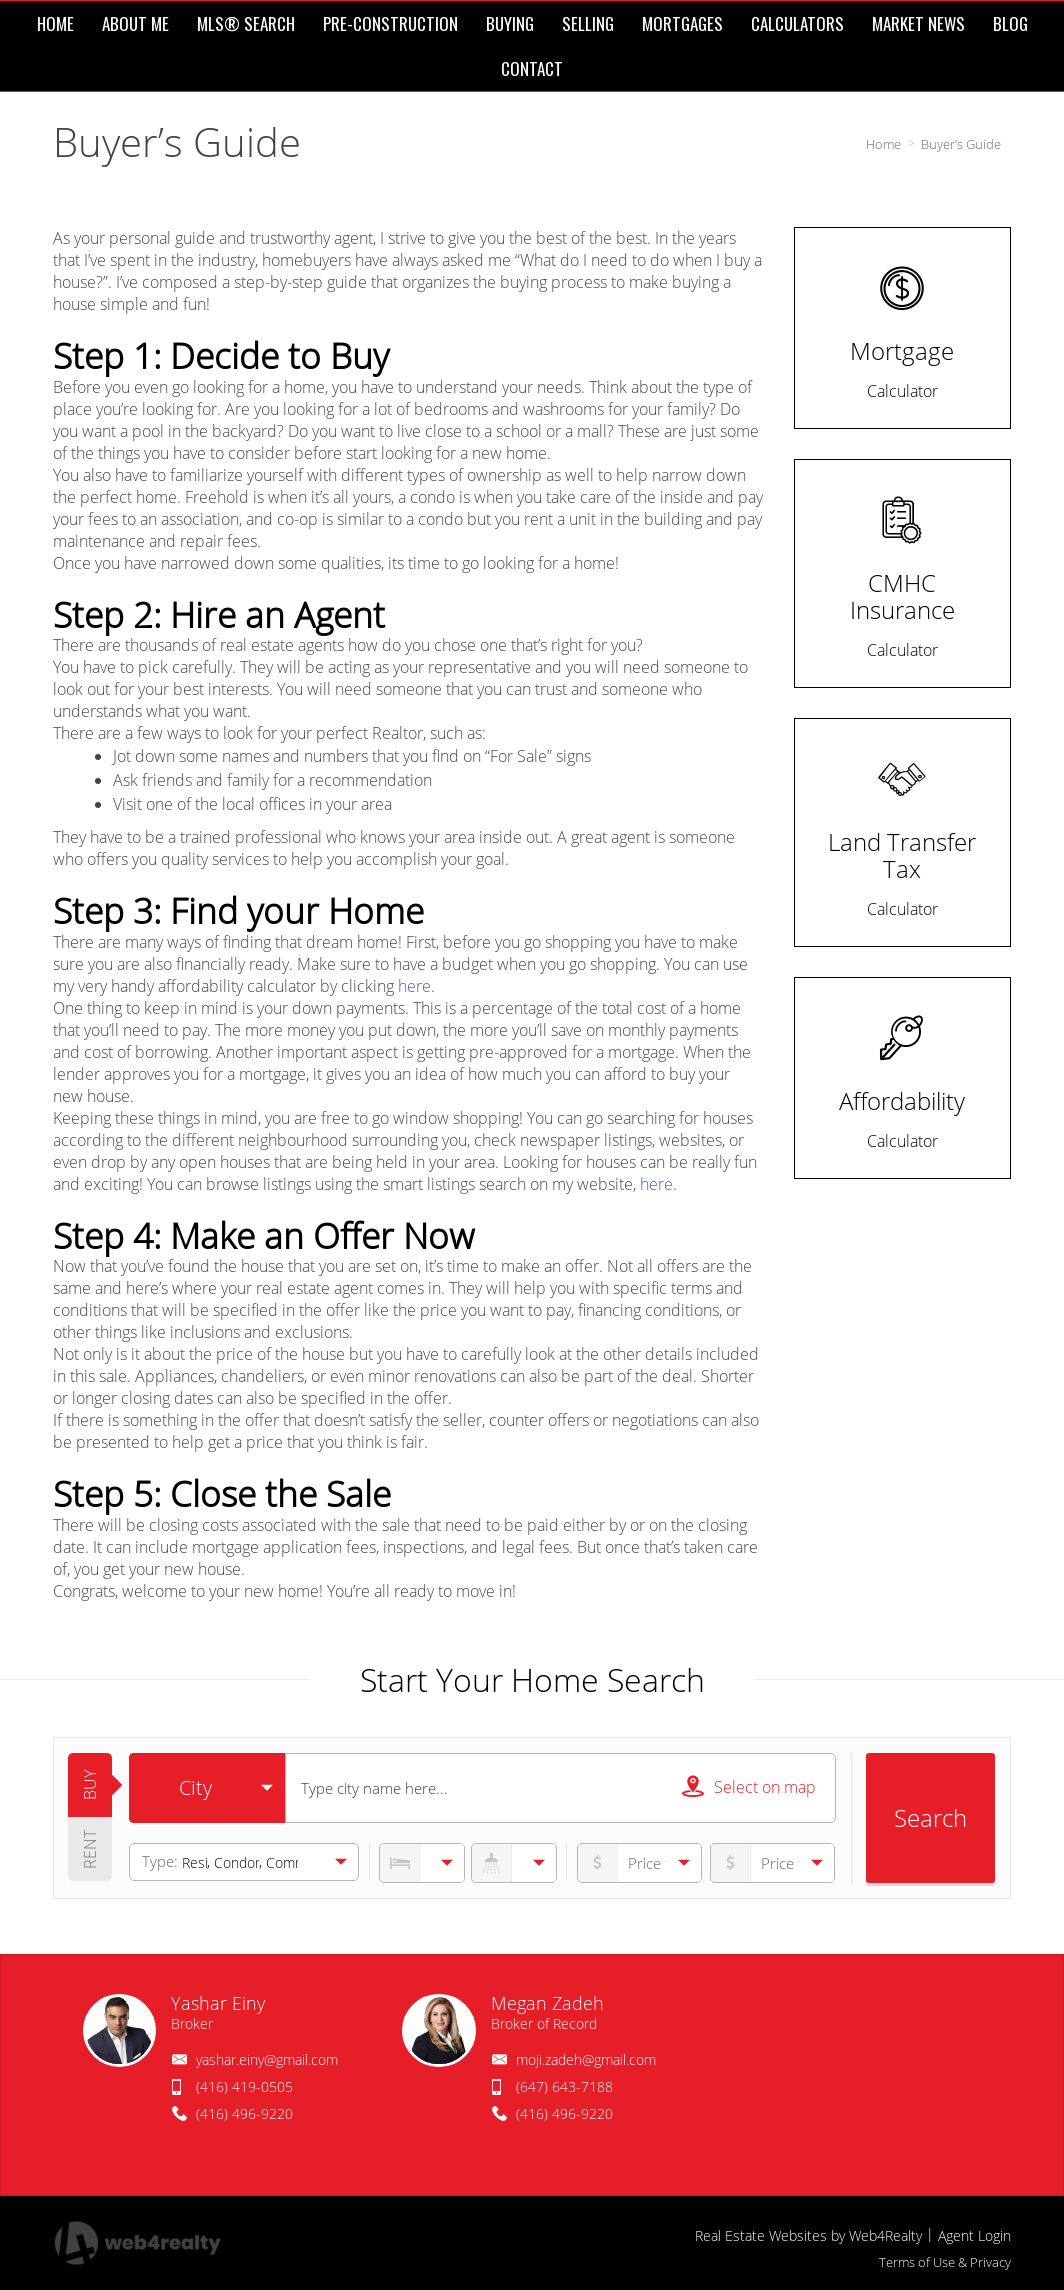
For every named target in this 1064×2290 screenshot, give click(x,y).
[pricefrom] (772, 1863)
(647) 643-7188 (564, 2086)
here (414, 986)
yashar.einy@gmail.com (267, 2059)
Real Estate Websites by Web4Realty (808, 2235)
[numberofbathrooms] (514, 1863)
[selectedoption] (206, 1788)
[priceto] (639, 1863)
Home (883, 144)
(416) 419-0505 (244, 2086)
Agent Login (974, 2235)
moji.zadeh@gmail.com (586, 2059)
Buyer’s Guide (961, 144)
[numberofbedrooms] (422, 1863)
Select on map (749, 1786)
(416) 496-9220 (244, 2113)
